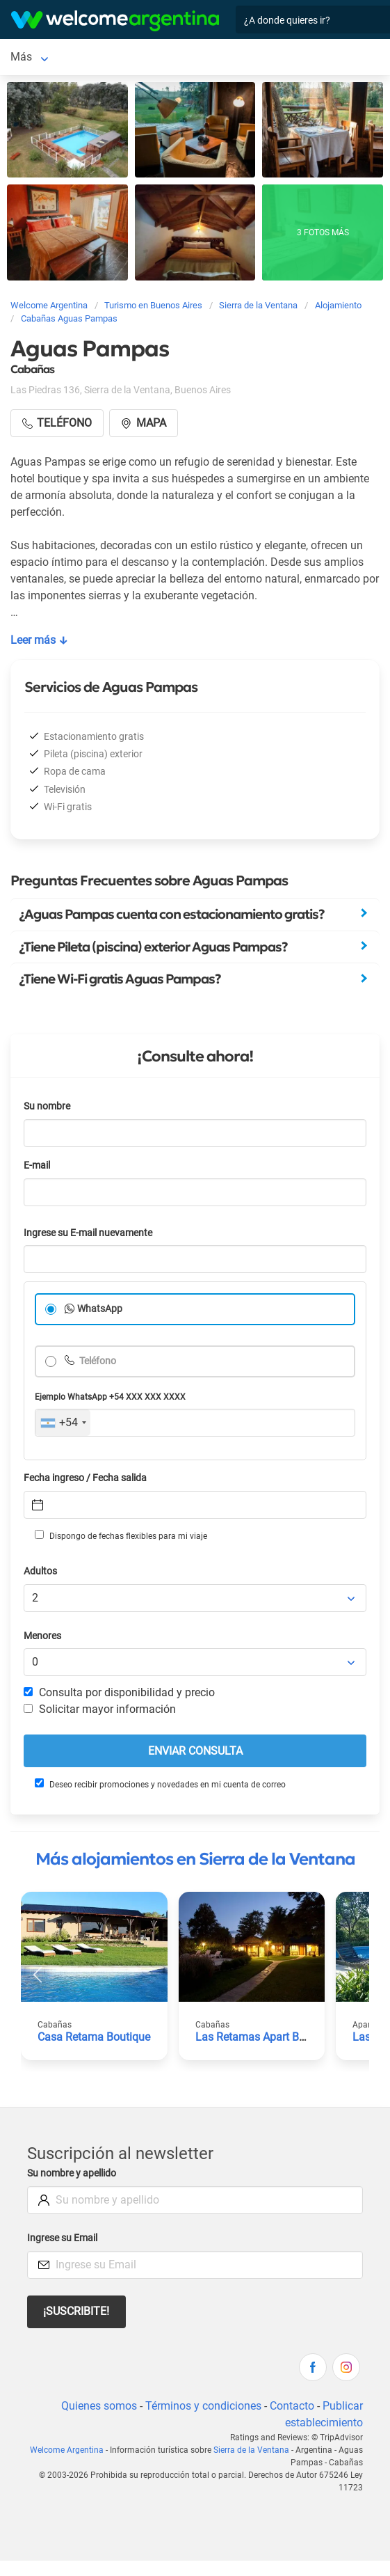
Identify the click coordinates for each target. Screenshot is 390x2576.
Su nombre (47, 1106)
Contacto (292, 2405)
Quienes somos (99, 2405)
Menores (42, 1636)
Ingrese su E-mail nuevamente (88, 1233)
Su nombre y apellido (71, 2173)
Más (21, 56)
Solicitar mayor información (100, 1709)
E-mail (37, 1165)
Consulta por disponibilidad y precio (119, 1692)
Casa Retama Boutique (94, 2037)
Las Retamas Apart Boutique (265, 2037)
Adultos (40, 1571)
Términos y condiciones (203, 2405)
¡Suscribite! (76, 2311)
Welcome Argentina (67, 2450)
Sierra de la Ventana (251, 2450)
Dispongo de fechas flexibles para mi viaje (121, 1535)
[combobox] (62, 1422)
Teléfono (96, 1361)
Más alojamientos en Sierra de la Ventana (195, 1859)
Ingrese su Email (62, 2238)
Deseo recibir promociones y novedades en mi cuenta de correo (160, 1783)
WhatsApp (99, 1309)
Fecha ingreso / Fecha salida (85, 1478)
